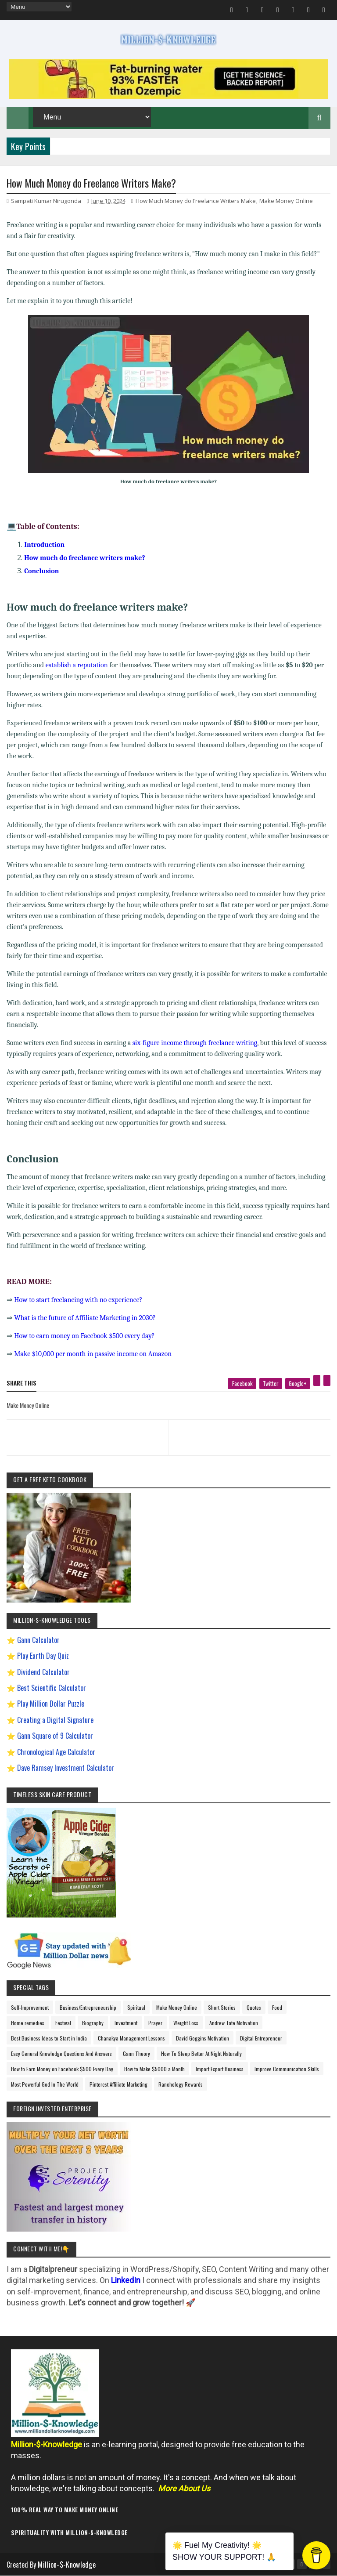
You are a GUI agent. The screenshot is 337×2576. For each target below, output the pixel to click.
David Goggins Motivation (202, 2038)
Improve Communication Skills (287, 2069)
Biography (93, 2022)
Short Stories (222, 2007)
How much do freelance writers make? (84, 558)
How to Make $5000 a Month (154, 2069)
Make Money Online (286, 201)
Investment (126, 2022)
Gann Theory (136, 2053)
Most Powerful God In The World (45, 2084)
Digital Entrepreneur (261, 2038)
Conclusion (41, 571)
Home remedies (27, 2022)
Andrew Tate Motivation (233, 2022)
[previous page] (85, 1426)
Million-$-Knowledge (67, 2564)
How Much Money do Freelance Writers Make (196, 201)
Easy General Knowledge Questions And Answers (61, 2053)
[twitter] (270, 1383)
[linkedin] (326, 1380)
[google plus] (297, 1383)
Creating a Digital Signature (55, 1720)
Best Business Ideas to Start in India (49, 2038)
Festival (63, 2022)
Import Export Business (220, 2069)
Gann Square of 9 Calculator (55, 1735)
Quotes (254, 2007)
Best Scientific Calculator (51, 1687)
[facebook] (242, 1383)
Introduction (44, 545)
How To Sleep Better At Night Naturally (201, 2053)
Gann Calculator (38, 1640)
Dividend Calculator (43, 1672)
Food (277, 2007)
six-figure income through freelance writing (195, 1043)
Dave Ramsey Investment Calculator (65, 1767)
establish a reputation (77, 665)
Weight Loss (185, 2022)
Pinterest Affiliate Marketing (118, 2084)
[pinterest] (316, 1380)
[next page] (251, 1426)
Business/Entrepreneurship (88, 2007)
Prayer (155, 2022)
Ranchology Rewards (180, 2084)
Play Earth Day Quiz (43, 1655)
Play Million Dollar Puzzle (50, 1703)
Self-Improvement (30, 2007)
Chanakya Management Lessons (131, 2038)
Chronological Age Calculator (56, 1752)
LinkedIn (125, 2280)
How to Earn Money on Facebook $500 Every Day (62, 2069)
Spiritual (136, 2007)
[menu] (39, 6)
